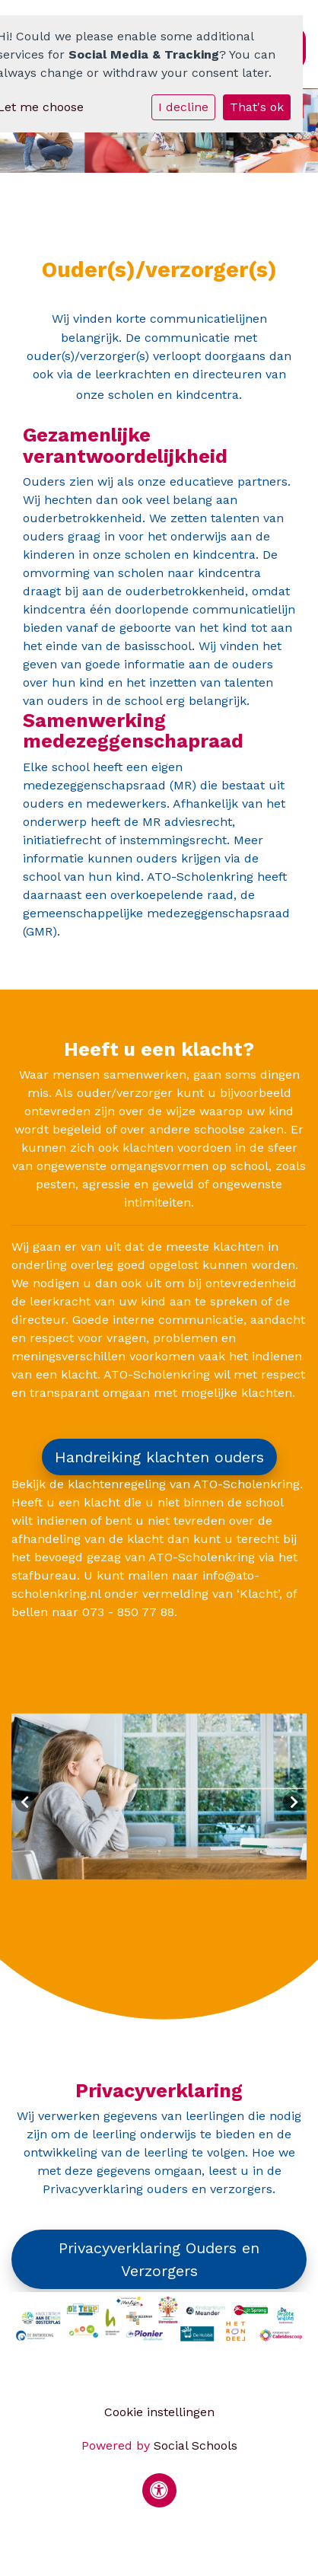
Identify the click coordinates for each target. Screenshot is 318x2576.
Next (293, 1802)
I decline (183, 107)
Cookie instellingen (159, 2412)
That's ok (257, 107)
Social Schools (195, 2445)
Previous (25, 1802)
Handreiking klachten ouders (159, 1457)
